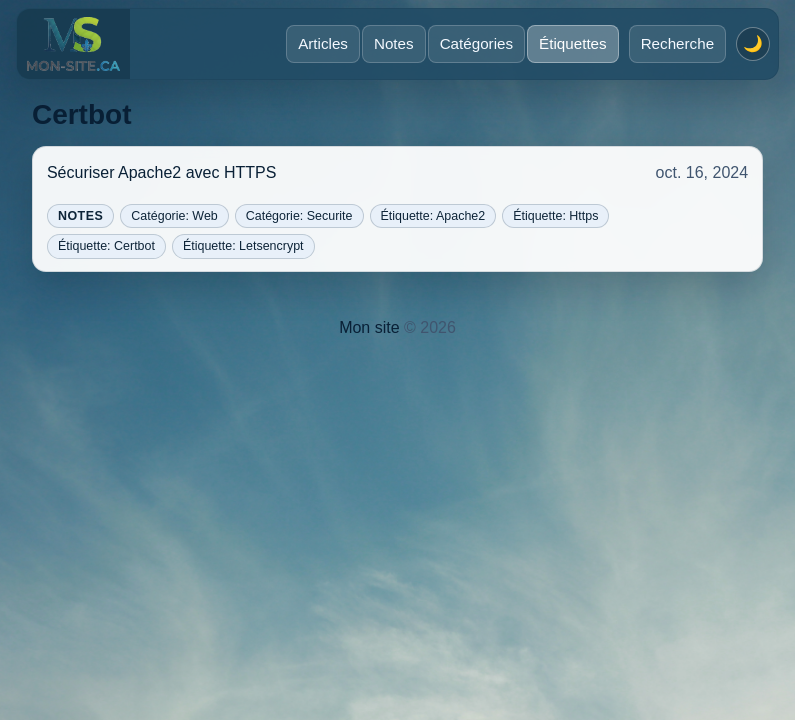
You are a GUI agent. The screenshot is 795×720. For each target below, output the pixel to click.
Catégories (476, 43)
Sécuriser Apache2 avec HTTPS (161, 172)
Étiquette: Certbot (106, 246)
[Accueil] (73, 44)
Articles (323, 43)
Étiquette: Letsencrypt (243, 246)
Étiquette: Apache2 (433, 216)
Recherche (677, 43)
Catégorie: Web (174, 216)
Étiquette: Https (555, 216)
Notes (394, 43)
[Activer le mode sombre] (753, 44)
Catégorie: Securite (299, 216)
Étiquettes (573, 43)
